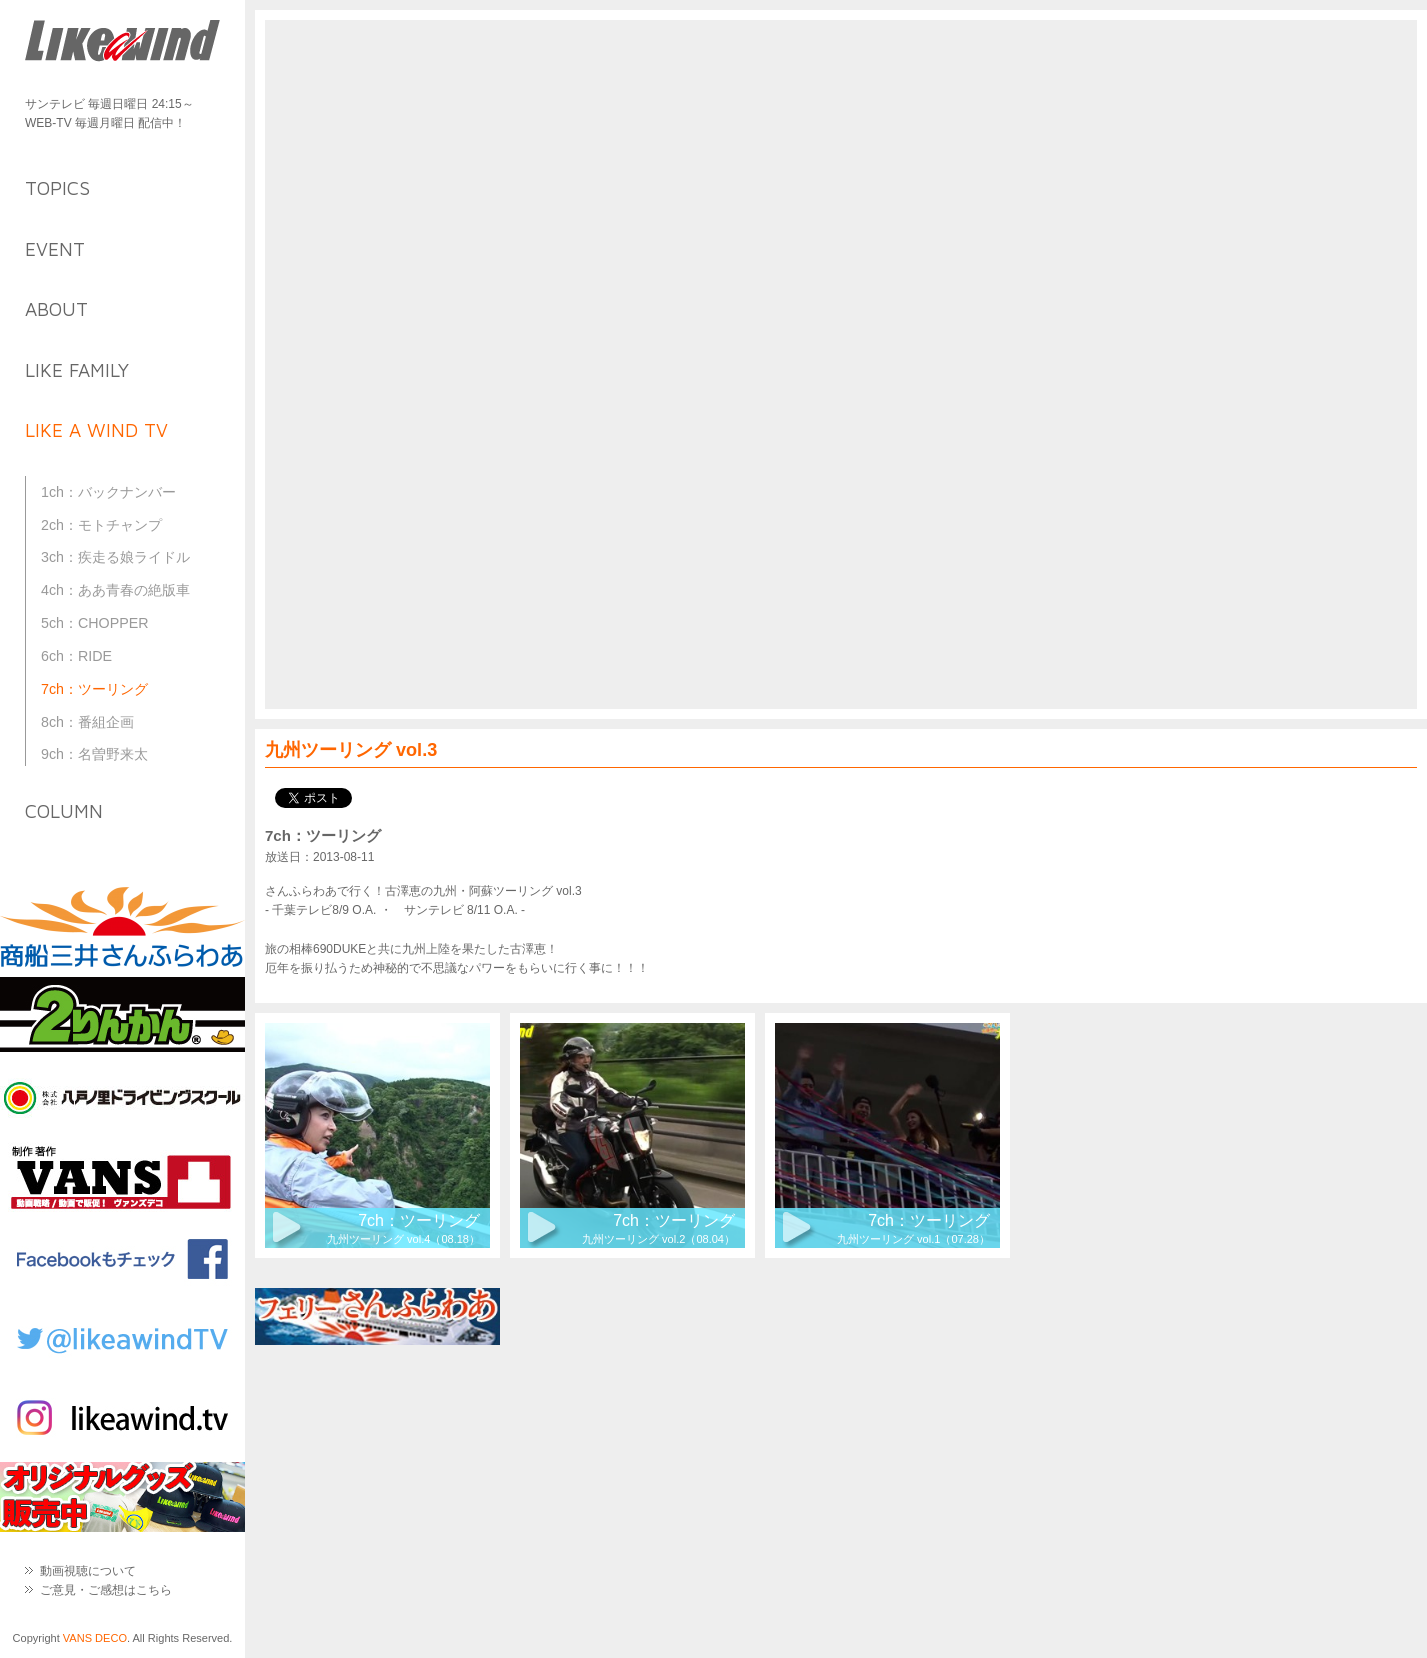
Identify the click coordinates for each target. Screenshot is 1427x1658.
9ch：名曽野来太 (94, 754)
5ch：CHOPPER (95, 623)
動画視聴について (88, 1571)
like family (77, 370)
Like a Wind (122, 42)
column (64, 811)
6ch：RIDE (76, 656)
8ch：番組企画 (87, 722)
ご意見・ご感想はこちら (106, 1590)
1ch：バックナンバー (108, 492)
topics (57, 188)
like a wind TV (96, 430)
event (55, 249)
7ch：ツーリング (94, 689)
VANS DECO (95, 1638)
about (56, 309)
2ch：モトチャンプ (101, 525)
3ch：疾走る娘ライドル (115, 557)
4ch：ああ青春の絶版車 (115, 590)
